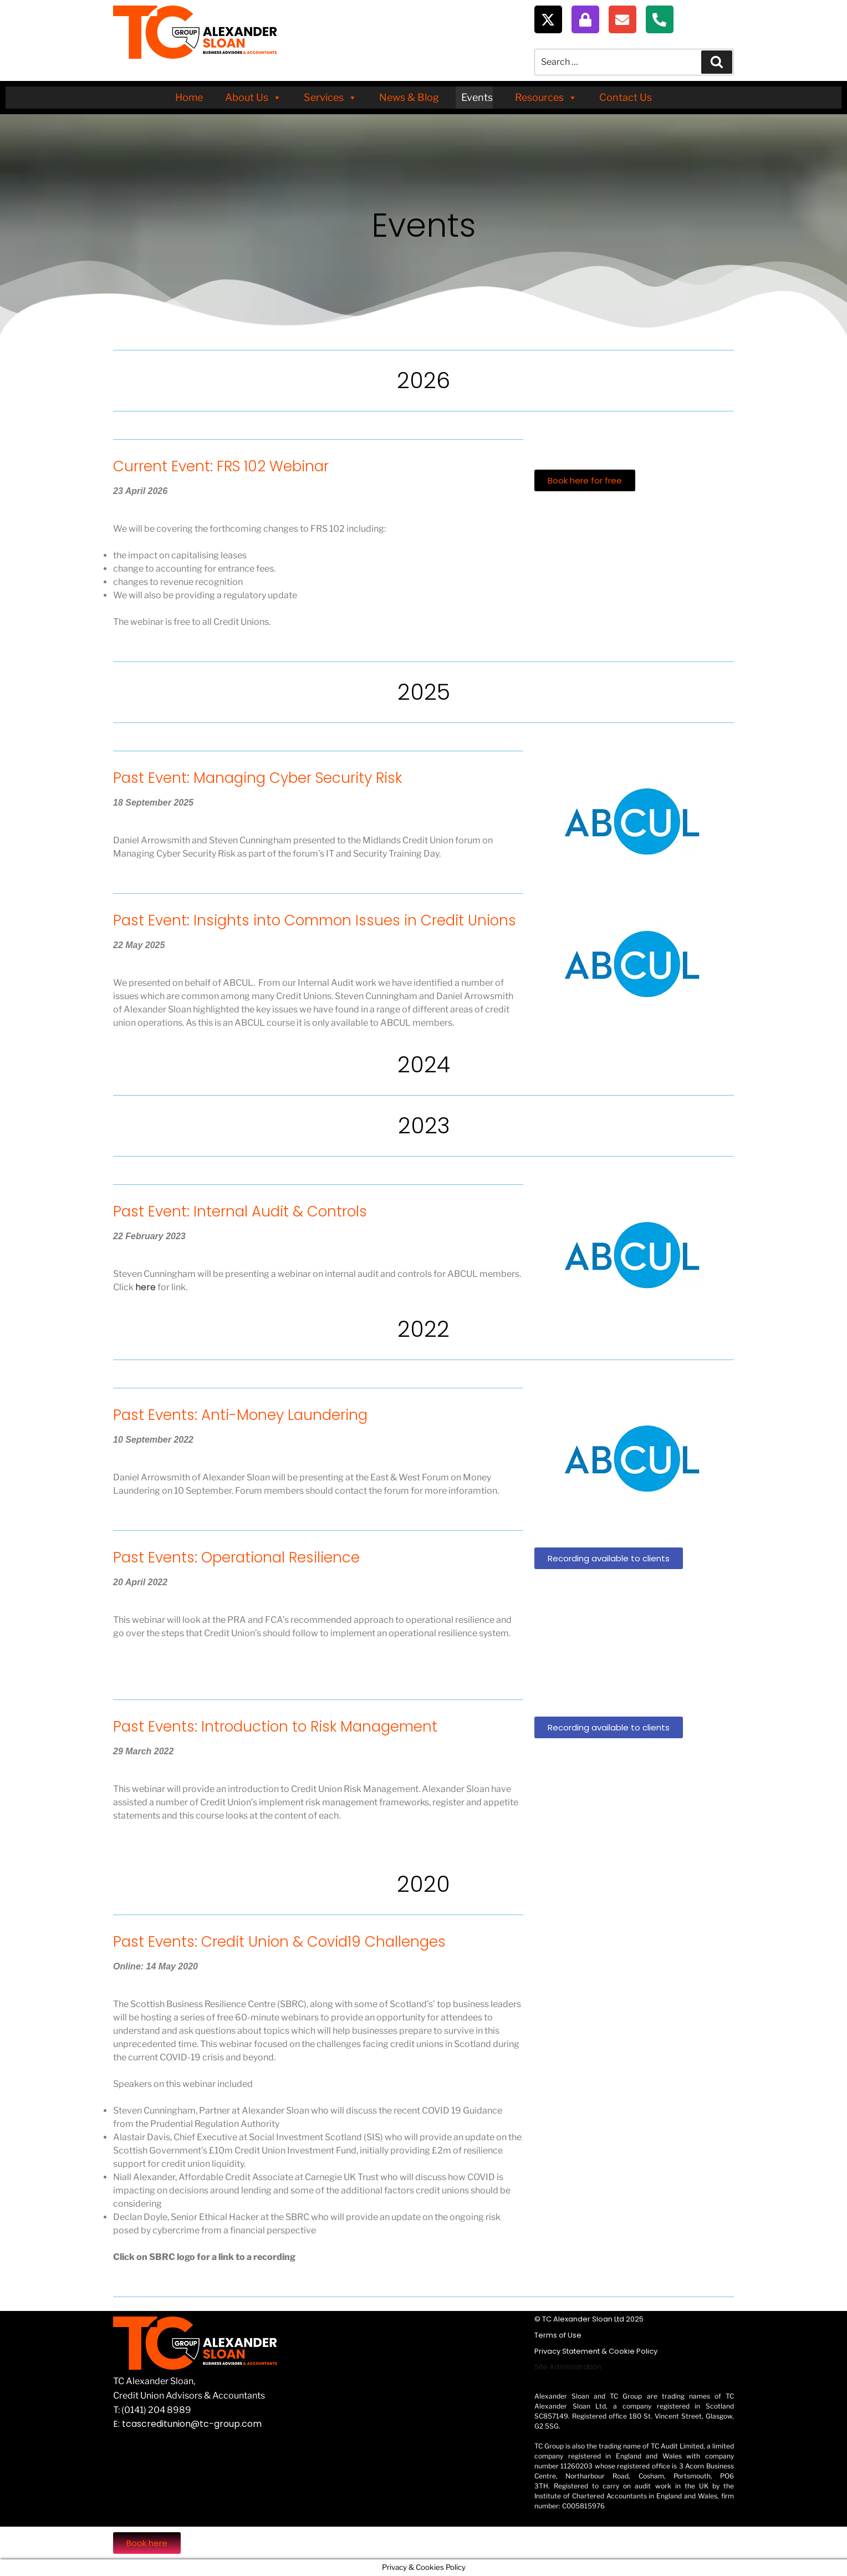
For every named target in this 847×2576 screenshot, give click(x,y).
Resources (546, 97)
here (145, 1287)
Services (330, 97)
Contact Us (625, 97)
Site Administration (567, 2366)
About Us (253, 97)
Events (477, 97)
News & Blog (409, 97)
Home (189, 97)
